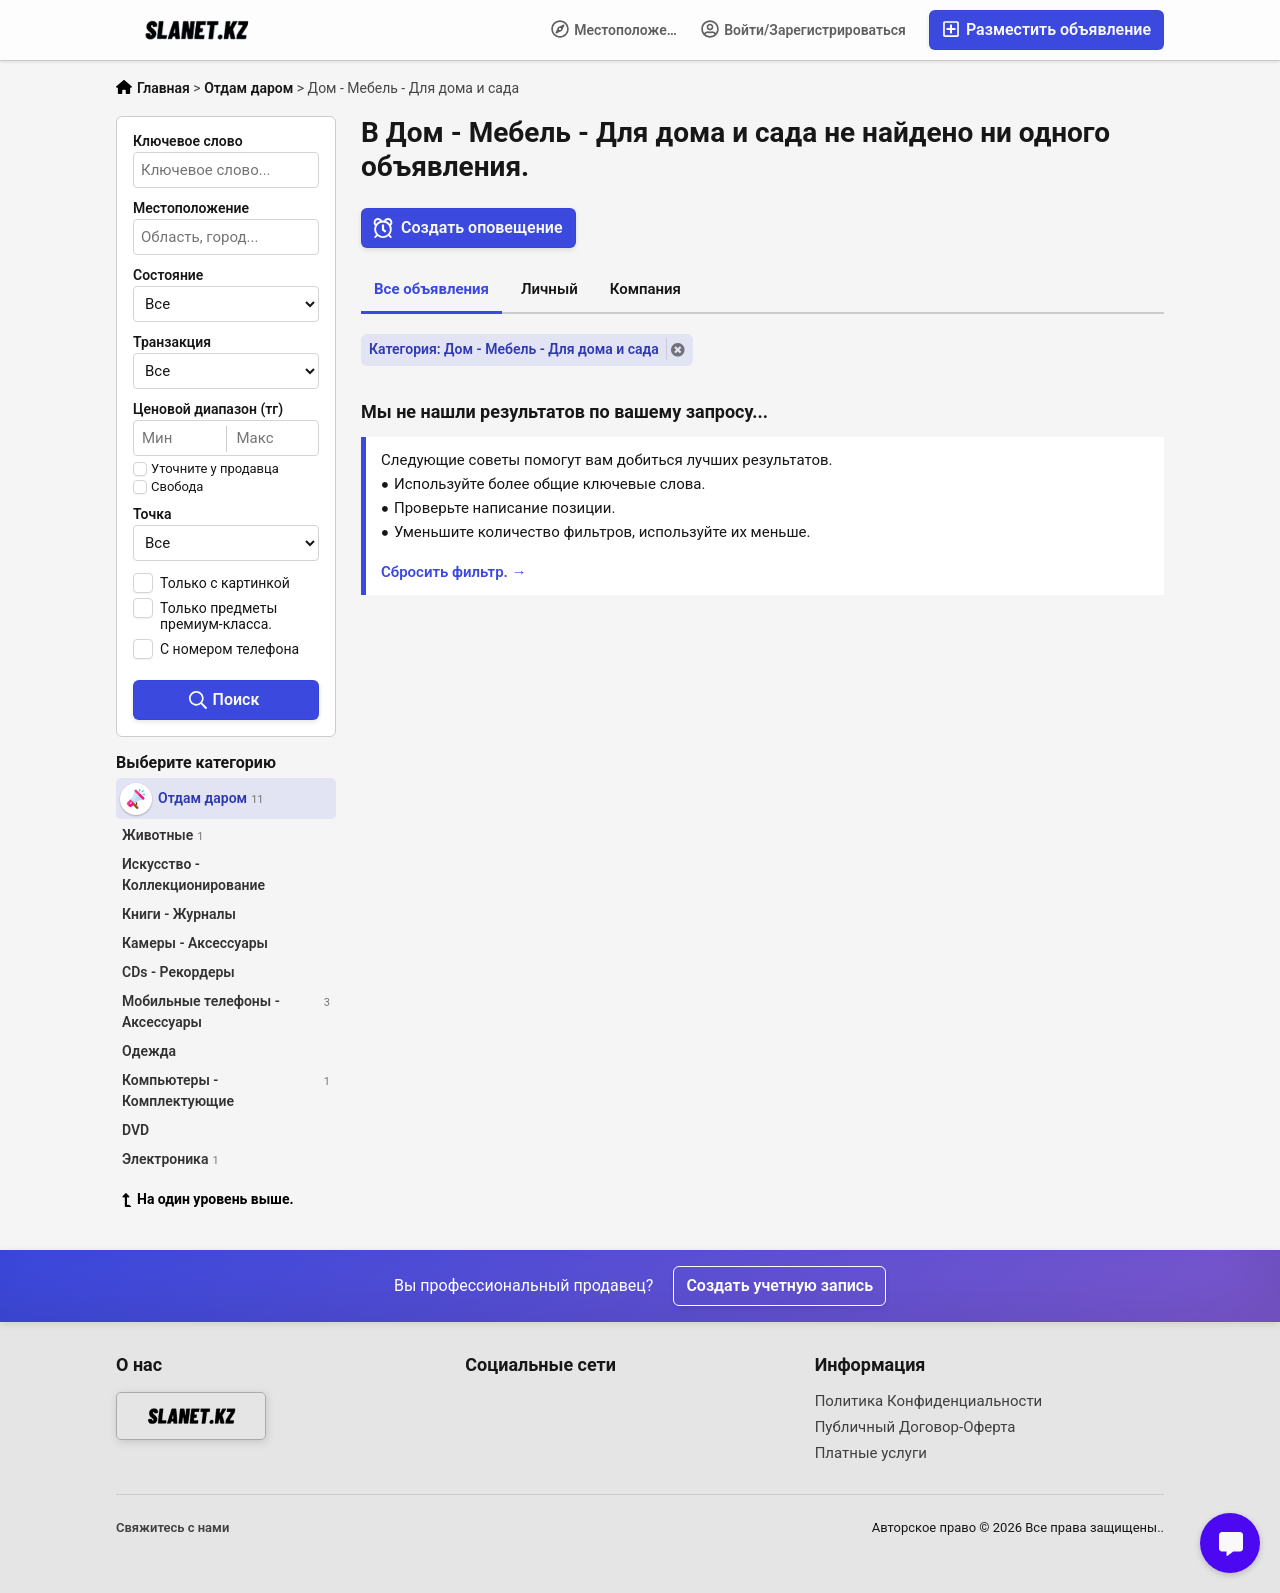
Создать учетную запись (779, 1285)
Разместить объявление (1046, 29)
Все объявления (431, 289)
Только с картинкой (225, 583)
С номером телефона (229, 649)
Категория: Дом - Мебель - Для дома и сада (514, 349)
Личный (549, 289)
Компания (645, 289)
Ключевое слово (188, 141)
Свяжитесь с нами (172, 1527)
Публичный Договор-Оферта (915, 1427)
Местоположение (620, 29)
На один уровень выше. (208, 1199)
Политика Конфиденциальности (929, 1401)
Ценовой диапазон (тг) (208, 409)
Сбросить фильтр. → (454, 572)
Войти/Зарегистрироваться (803, 29)
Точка (152, 514)
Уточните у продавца (215, 469)
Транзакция (172, 342)
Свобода (177, 487)
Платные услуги (871, 1453)
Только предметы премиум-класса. (218, 616)
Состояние (168, 275)
